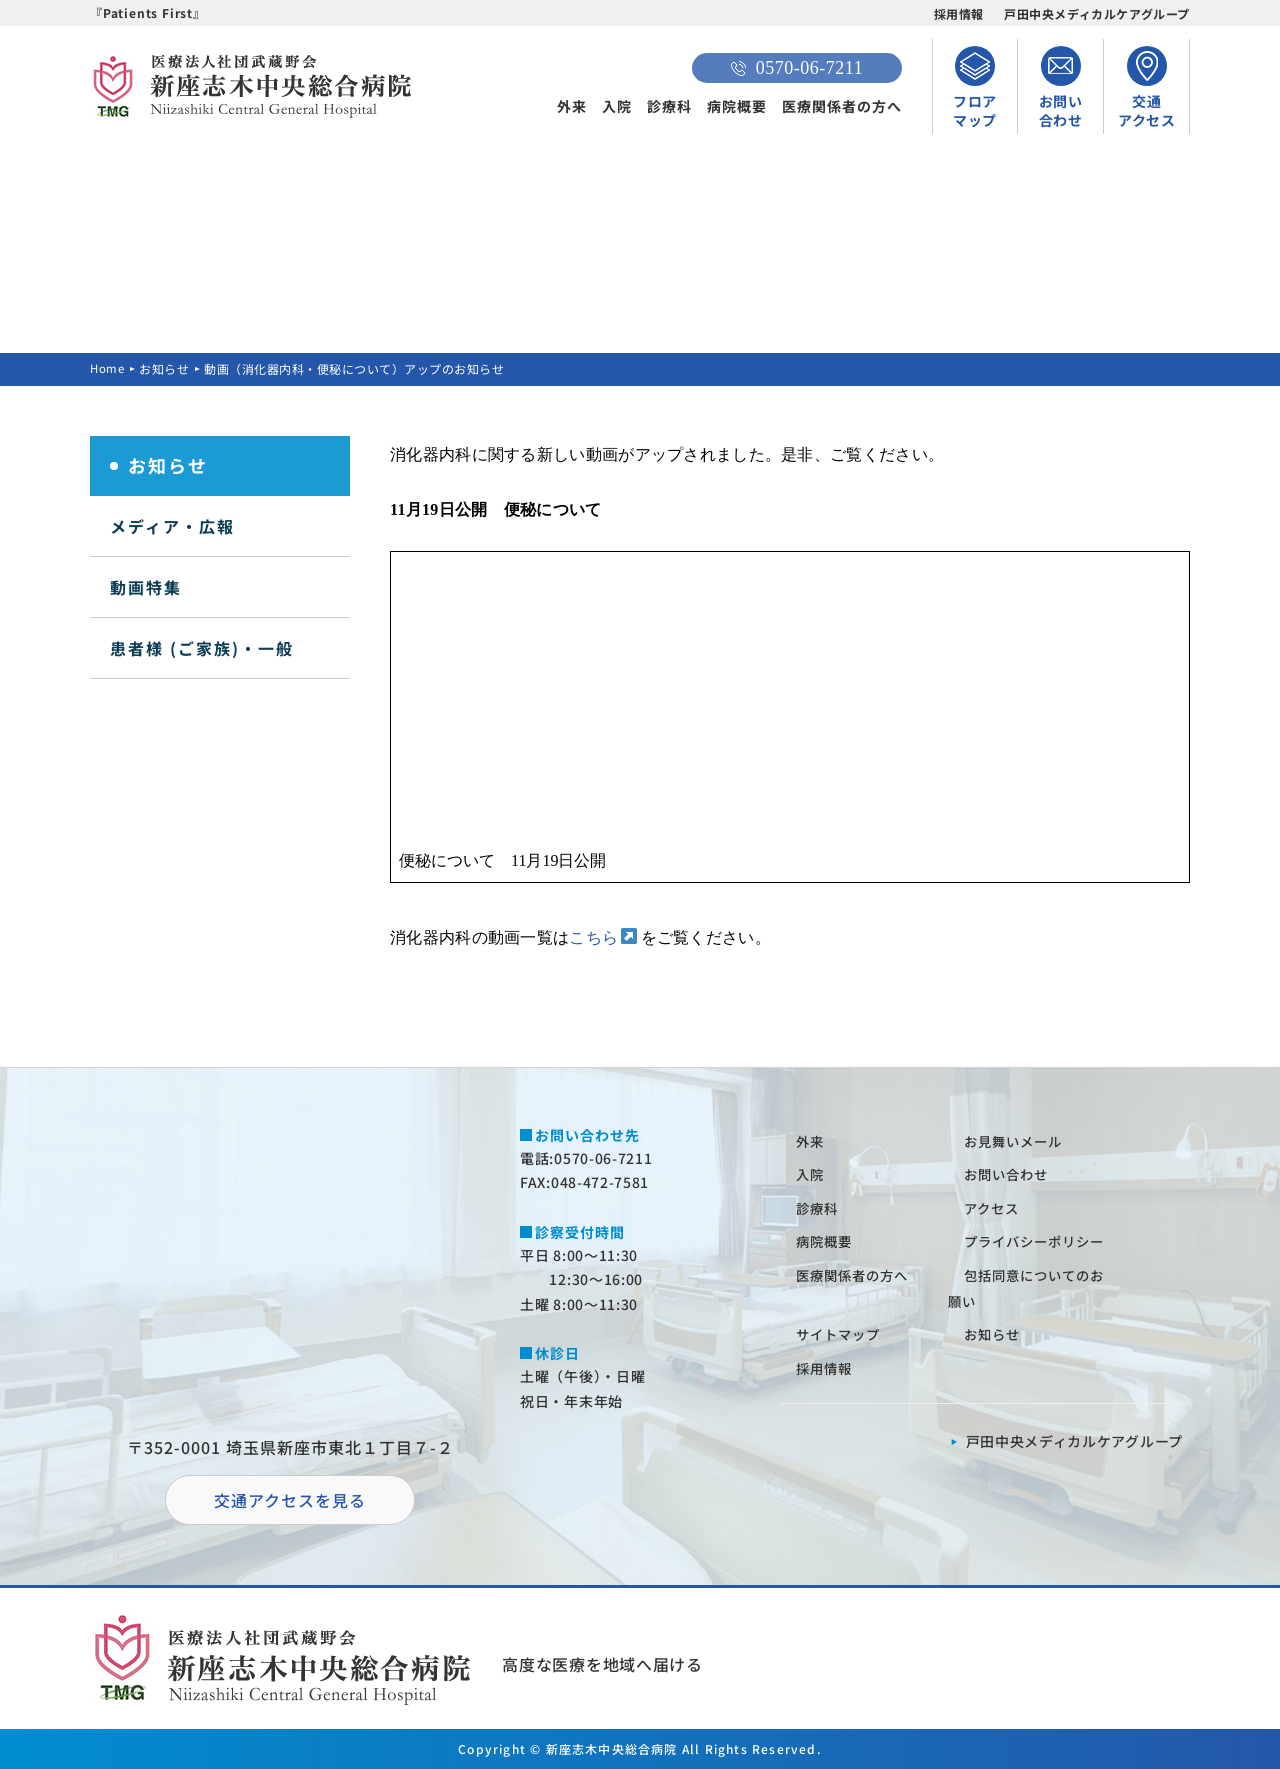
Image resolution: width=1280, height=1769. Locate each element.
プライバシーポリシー (1040, 1241)
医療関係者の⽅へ (857, 1275)
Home (108, 368)
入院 (617, 106)
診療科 (669, 106)
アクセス (994, 1208)
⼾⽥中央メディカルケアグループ (1075, 1441)
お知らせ (166, 368)
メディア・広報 (172, 526)
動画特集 (146, 587)
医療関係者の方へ (842, 106)
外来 (572, 106)
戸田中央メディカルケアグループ (1097, 13)
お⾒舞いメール (1017, 1141)
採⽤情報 (827, 1368)
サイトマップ (842, 1334)
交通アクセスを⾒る (290, 1500)
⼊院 (812, 1174)
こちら (593, 937)
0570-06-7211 (797, 68)
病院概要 (737, 106)
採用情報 (959, 13)
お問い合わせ (1010, 1174)
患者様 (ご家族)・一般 (202, 648)
